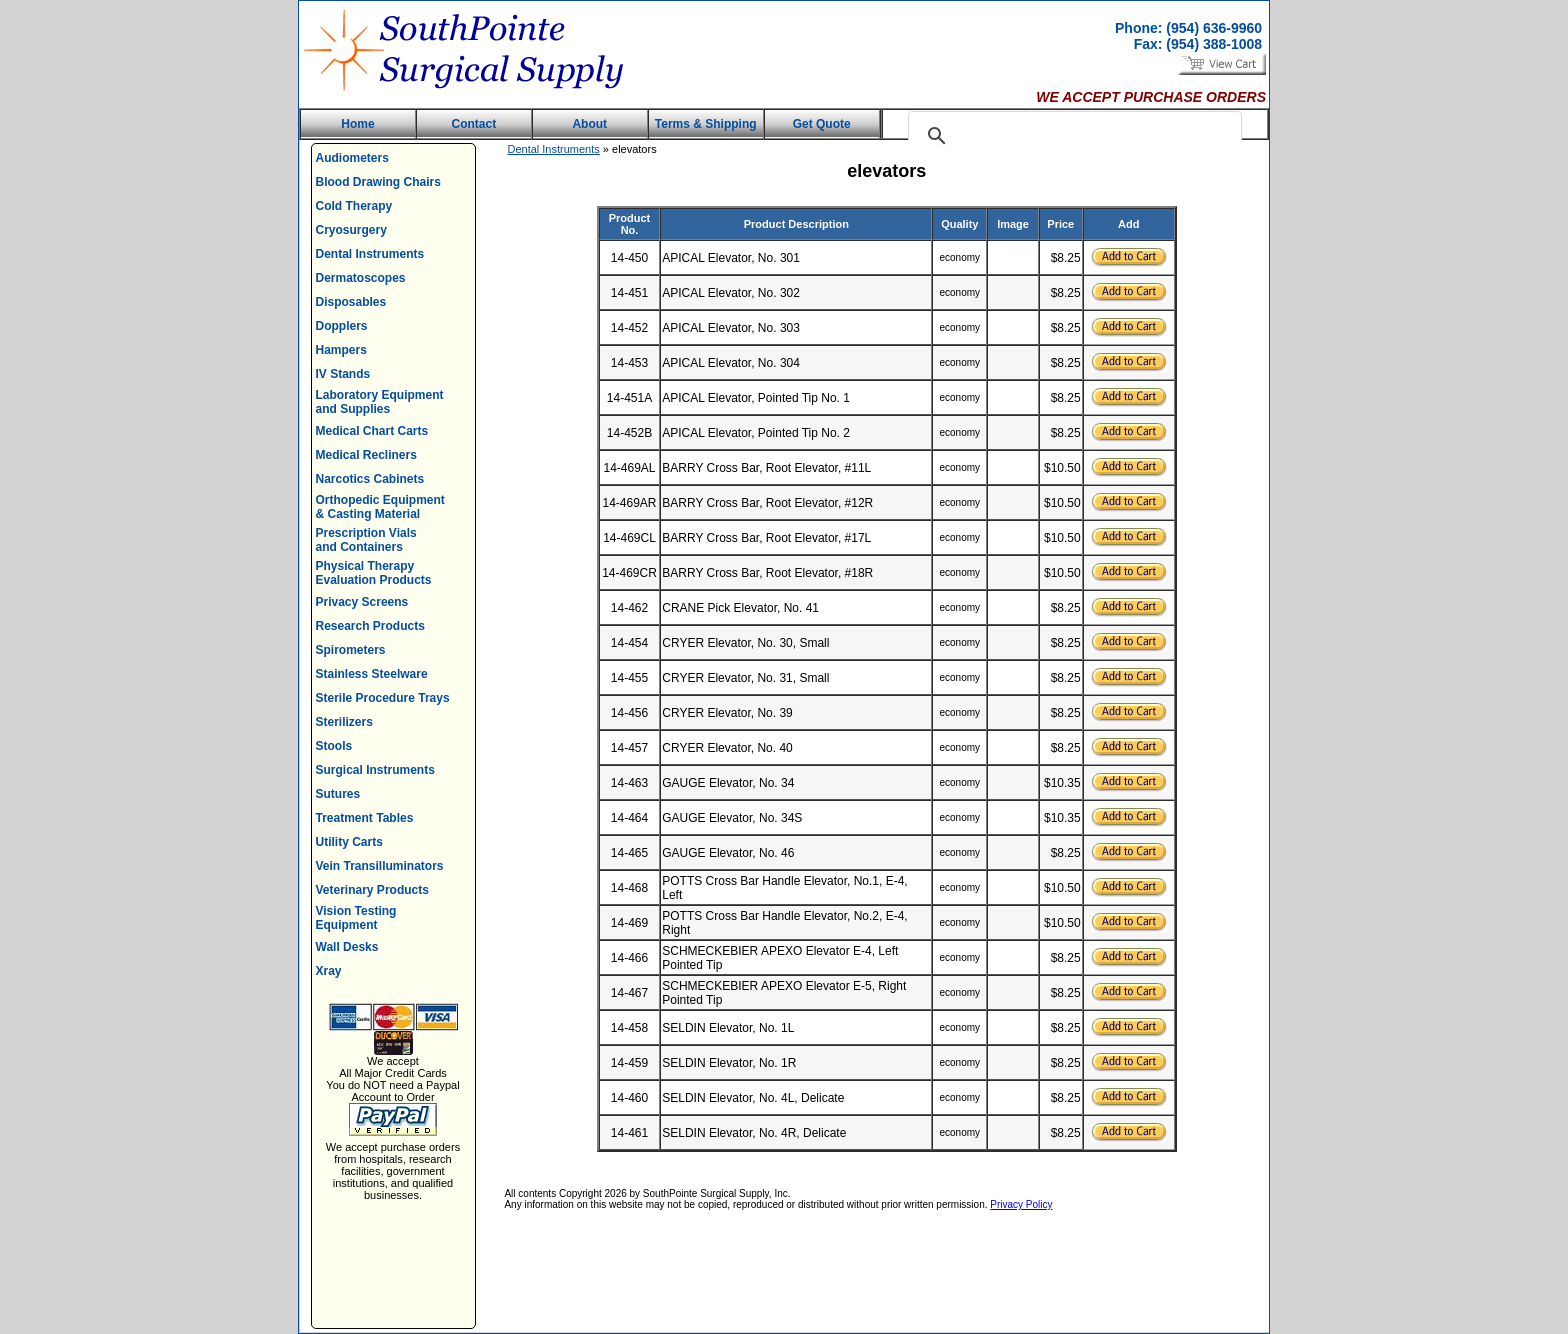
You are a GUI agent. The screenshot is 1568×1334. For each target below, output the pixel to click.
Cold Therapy (354, 206)
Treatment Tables (365, 818)
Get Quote (822, 124)
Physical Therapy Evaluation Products (374, 573)
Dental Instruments (370, 254)
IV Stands (343, 374)
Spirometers (351, 650)
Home (357, 124)
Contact (474, 124)
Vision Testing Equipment (356, 918)
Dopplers (342, 326)
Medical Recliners (366, 455)
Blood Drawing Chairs (378, 182)
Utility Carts (349, 842)
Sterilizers (344, 722)
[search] (1072, 136)
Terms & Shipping (706, 124)
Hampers (341, 350)
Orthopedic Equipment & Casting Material (380, 507)
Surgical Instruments (375, 770)
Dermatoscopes (361, 278)
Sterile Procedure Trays (383, 698)
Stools (334, 746)
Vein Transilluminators (380, 866)
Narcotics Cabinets (370, 479)
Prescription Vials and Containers (366, 540)
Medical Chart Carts (372, 431)
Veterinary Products (372, 890)
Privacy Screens (362, 602)
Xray (329, 971)
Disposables (351, 302)
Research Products (370, 626)
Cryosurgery (351, 230)
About (589, 124)
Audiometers (352, 158)
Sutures (338, 794)
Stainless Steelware (372, 674)
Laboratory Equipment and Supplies (380, 402)
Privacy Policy (1021, 1204)
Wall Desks (347, 947)
